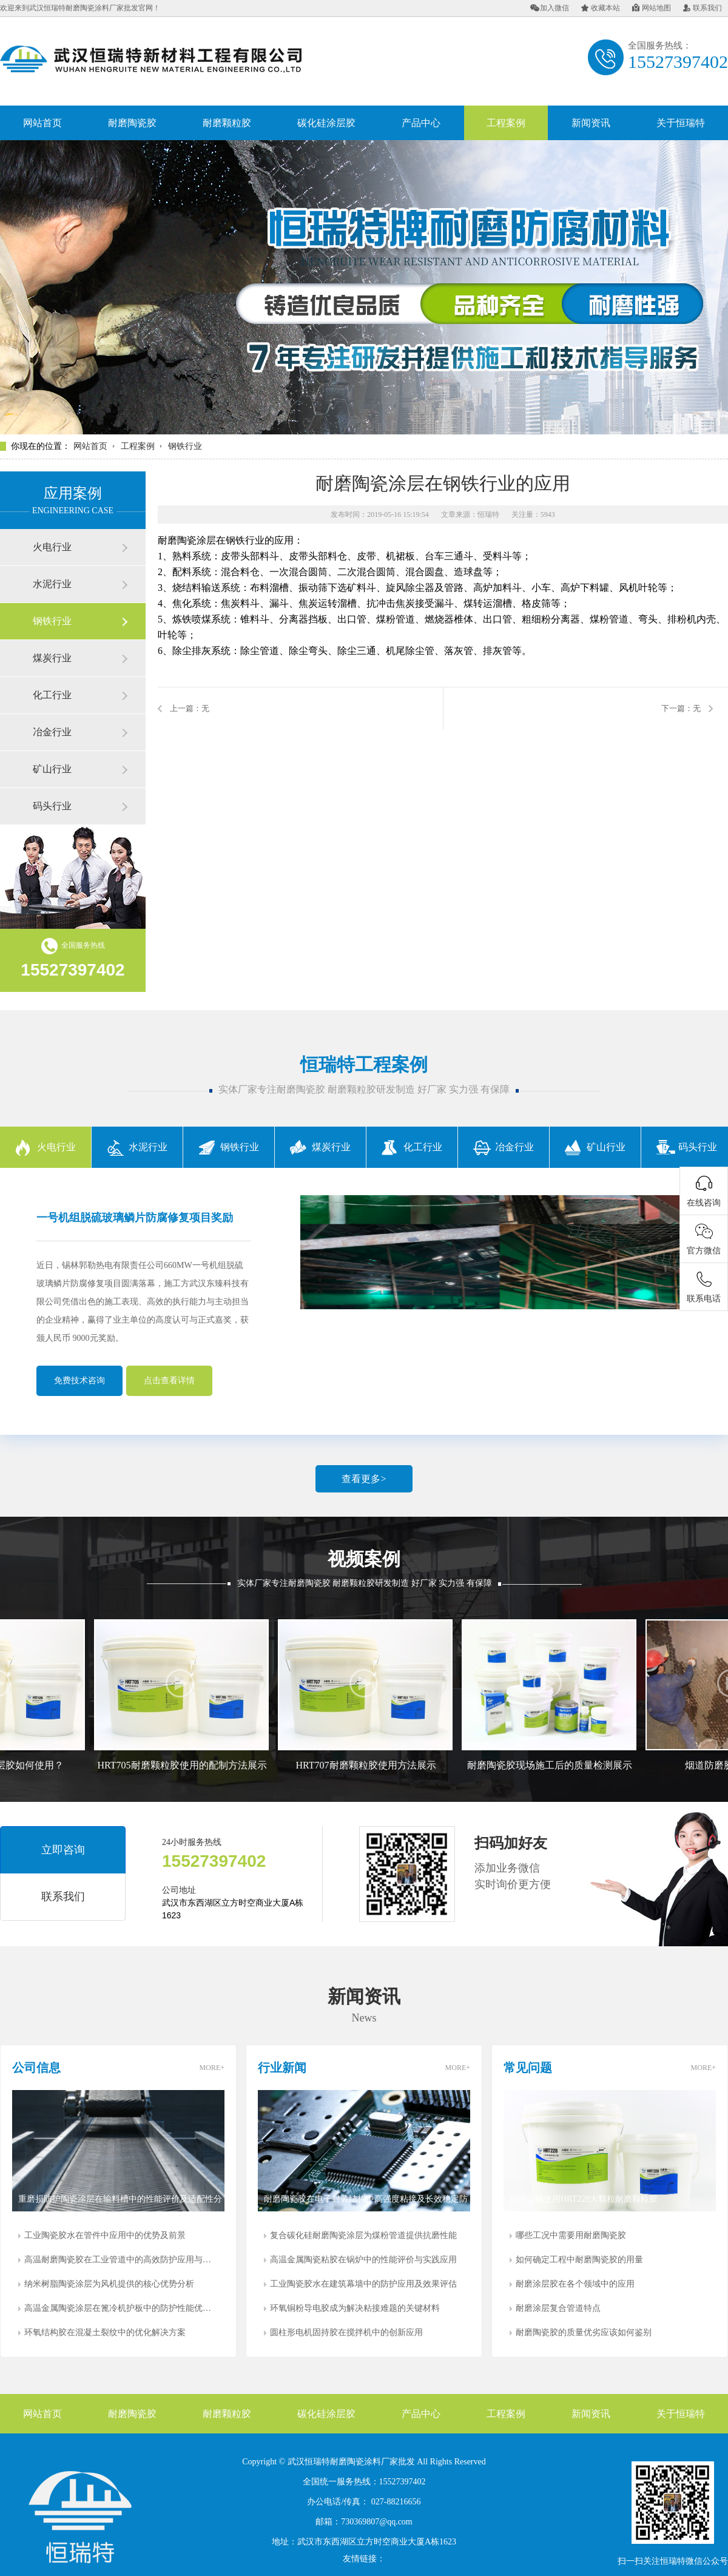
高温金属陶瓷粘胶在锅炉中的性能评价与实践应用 (363, 2259)
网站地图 (651, 8)
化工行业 (52, 695)
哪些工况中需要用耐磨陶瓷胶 (571, 2235)
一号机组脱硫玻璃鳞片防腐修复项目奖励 (134, 1218)
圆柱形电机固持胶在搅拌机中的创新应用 (346, 2332)
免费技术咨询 (79, 1380)
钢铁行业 (185, 446)
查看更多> (364, 1479)
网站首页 (42, 123)
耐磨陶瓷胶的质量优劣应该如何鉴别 (584, 2332)
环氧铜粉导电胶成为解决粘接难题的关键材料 (355, 2308)
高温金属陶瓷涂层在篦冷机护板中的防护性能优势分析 (121, 2308)
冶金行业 (52, 732)
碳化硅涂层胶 (326, 123)
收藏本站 (600, 8)
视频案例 (364, 1559)
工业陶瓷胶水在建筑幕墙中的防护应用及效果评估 (363, 2283)
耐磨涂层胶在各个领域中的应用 (575, 2283)
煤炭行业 (52, 658)
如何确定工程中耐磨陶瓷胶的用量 (579, 2259)
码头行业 (52, 806)
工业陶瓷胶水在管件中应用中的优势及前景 (105, 2235)
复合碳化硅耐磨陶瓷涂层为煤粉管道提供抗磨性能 (363, 2235)
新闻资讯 (590, 123)
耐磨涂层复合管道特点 (558, 2308)
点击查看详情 (169, 1380)
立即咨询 (63, 1850)
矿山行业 (52, 769)
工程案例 (506, 123)
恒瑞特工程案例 (364, 1064)
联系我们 (702, 8)
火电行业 (52, 547)
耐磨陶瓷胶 (132, 123)
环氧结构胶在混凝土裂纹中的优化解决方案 (105, 2332)
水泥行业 (52, 584)
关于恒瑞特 (680, 123)
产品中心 (421, 123)
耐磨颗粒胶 (227, 123)
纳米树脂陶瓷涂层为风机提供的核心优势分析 (109, 2283)
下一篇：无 (681, 708)
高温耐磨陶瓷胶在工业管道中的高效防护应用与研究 (121, 2259)
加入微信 (549, 8)
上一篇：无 (189, 708)
